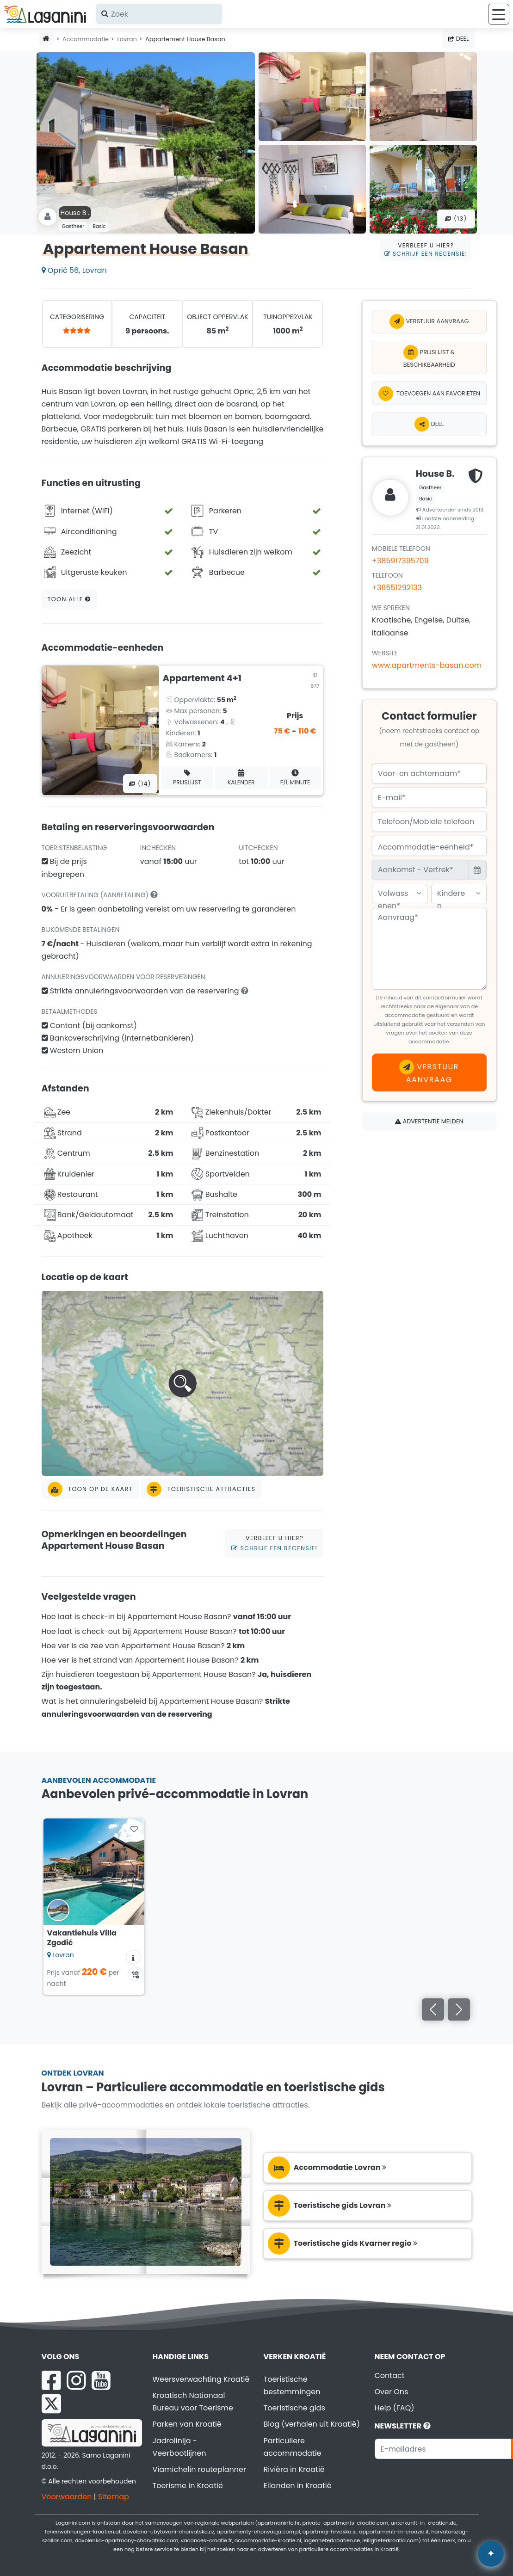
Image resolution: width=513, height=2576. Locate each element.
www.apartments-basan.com (427, 665)
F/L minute (295, 777)
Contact (390, 2375)
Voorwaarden (67, 2496)
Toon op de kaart (90, 1489)
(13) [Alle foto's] (456, 218)
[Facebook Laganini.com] (51, 2380)
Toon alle (69, 599)
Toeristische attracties (201, 1489)
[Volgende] (459, 2009)
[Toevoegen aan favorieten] (429, 393)
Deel (458, 39)
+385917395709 (400, 560)
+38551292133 (397, 587)
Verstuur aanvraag (429, 321)
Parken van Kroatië (187, 2424)
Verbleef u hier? (426, 249)
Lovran (127, 39)
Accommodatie (85, 39)
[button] (183, 1383)
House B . (75, 212)
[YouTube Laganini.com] (101, 2380)
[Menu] (498, 14)
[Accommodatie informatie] (133, 1957)
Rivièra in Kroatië (294, 2469)
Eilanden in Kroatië (298, 2485)
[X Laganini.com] (51, 2403)
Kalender (241, 777)
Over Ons (391, 2391)
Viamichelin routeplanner (199, 2469)
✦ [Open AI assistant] (491, 2553)
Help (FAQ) (394, 2408)
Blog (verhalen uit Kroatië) (312, 2424)
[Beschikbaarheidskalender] (135, 1973)
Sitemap (113, 2496)
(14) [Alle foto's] (140, 784)
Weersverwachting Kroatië (201, 2379)
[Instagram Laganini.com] (76, 2380)
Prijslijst (187, 777)
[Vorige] (433, 2009)
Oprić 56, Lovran (74, 270)
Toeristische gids (294, 2408)
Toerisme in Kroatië (188, 2485)
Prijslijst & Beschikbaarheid (429, 357)
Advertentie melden (429, 1121)
